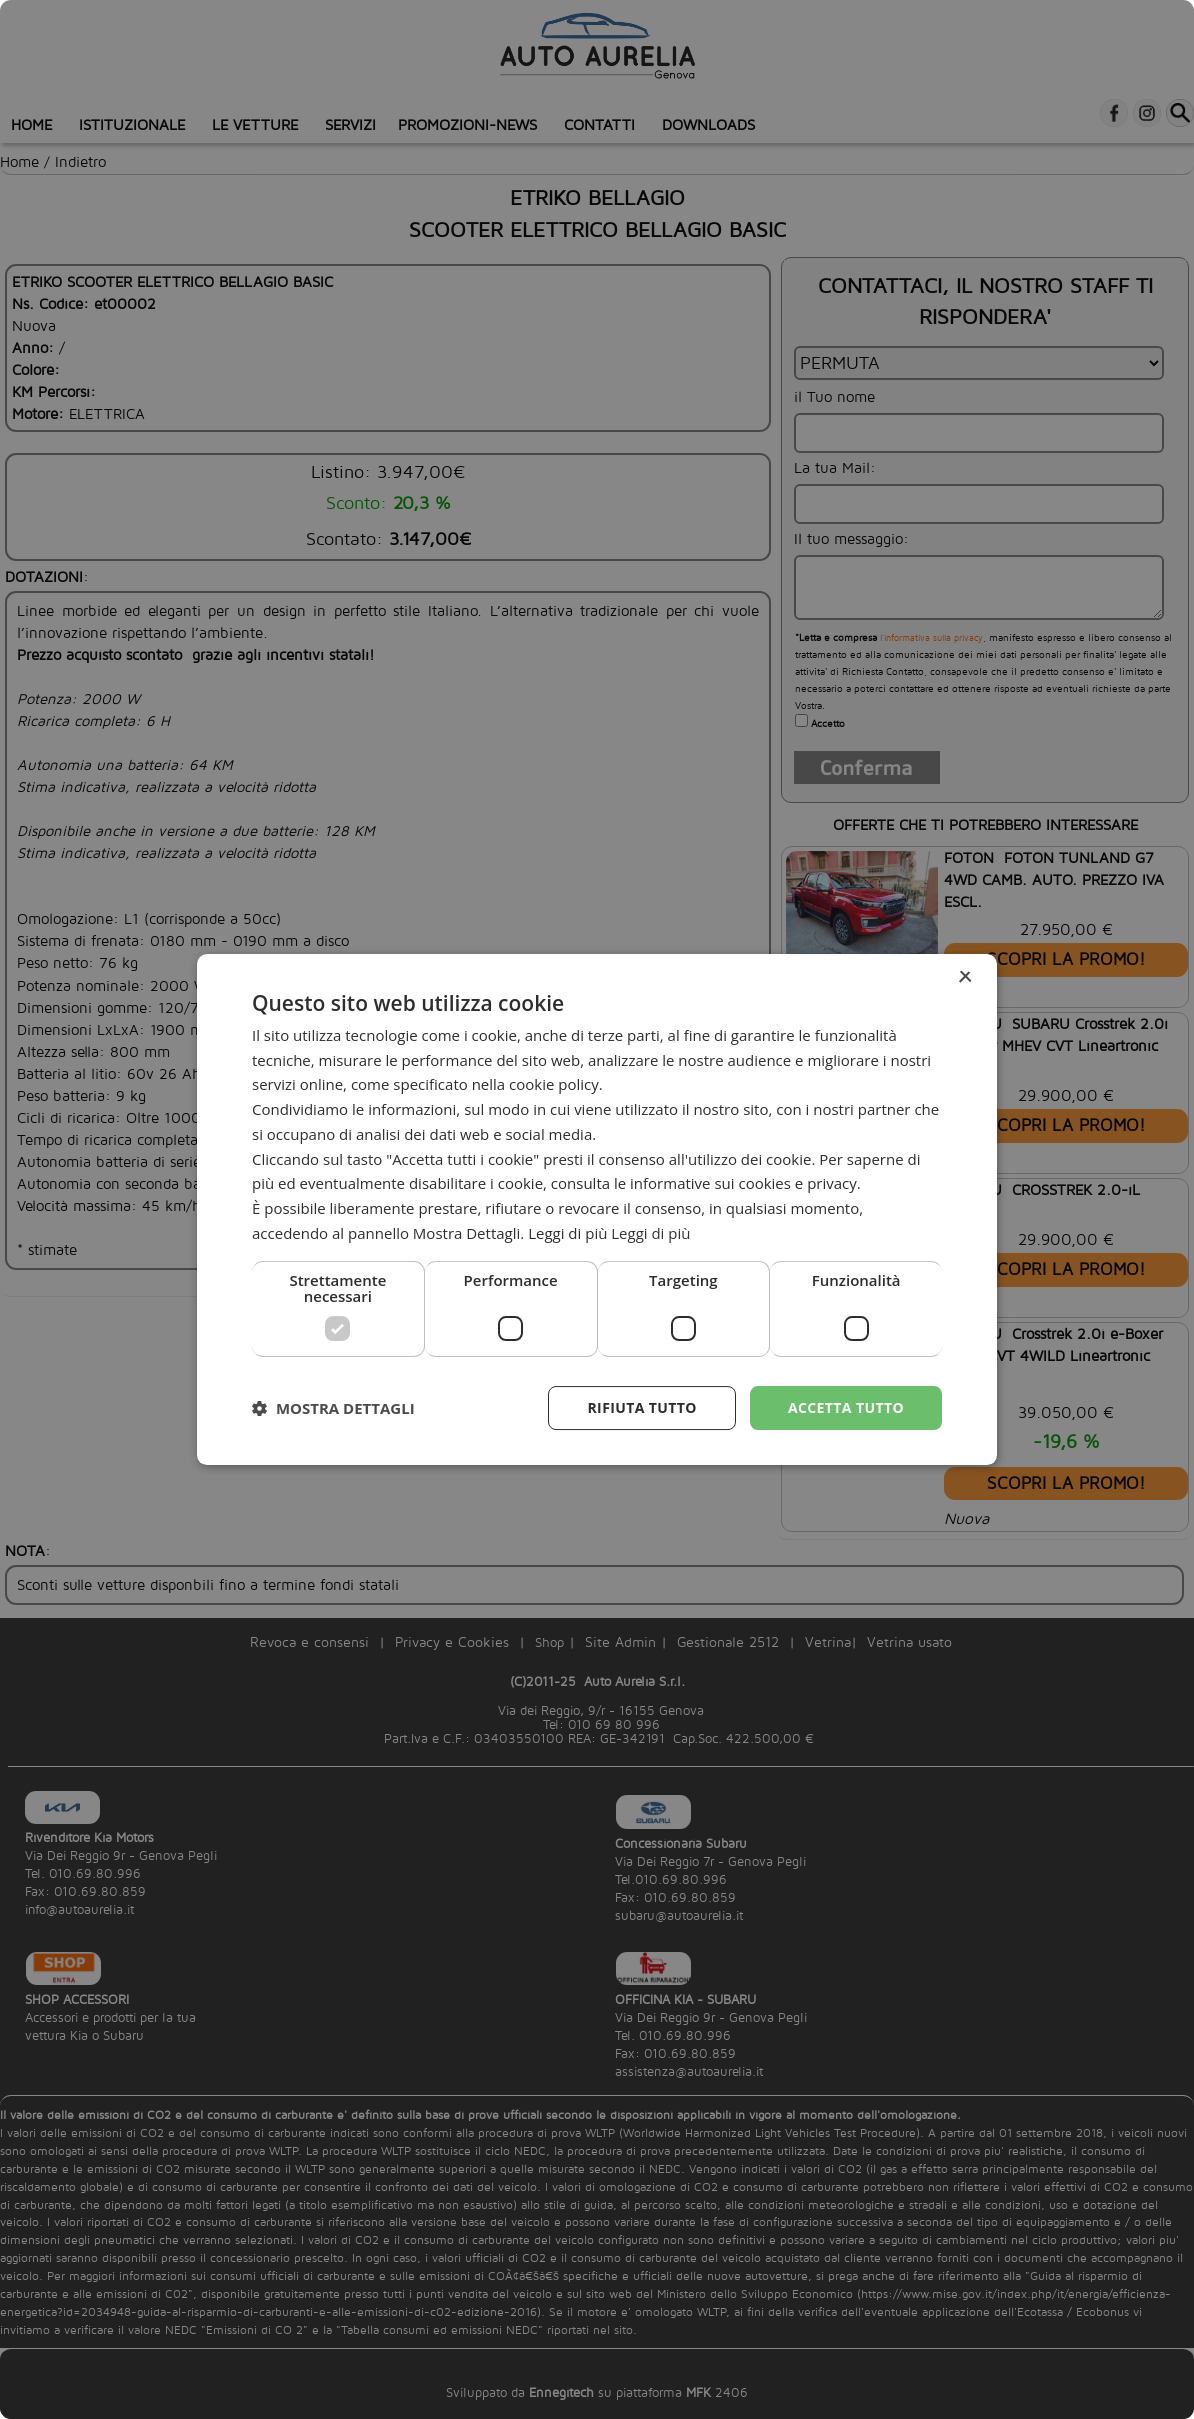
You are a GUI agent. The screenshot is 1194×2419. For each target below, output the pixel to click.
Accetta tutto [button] (846, 1407)
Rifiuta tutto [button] (641, 1407)
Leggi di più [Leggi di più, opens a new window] (650, 1233)
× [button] (964, 977)
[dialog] (597, 1209)
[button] (333, 1408)
